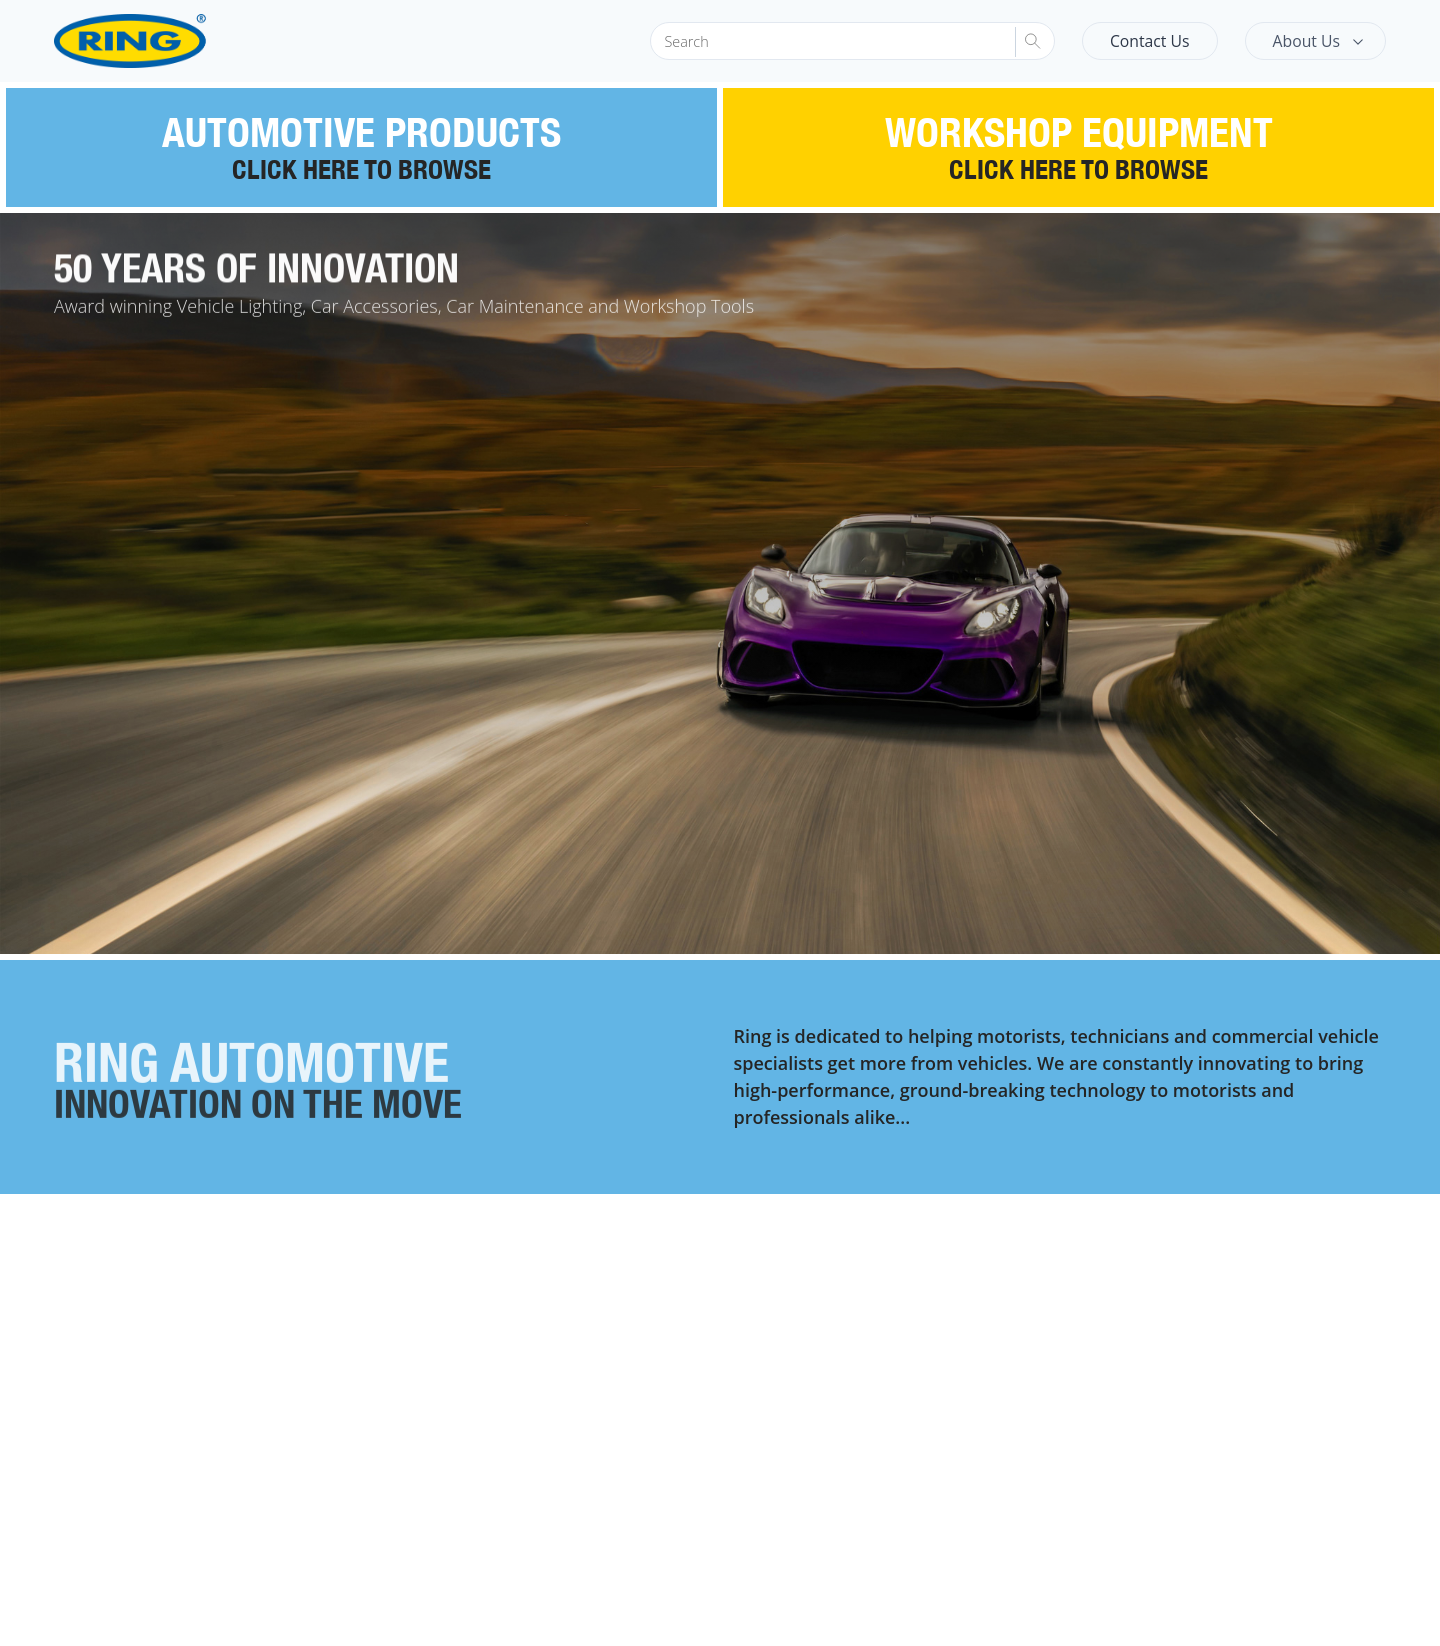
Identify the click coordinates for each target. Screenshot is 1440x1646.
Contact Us (1150, 41)
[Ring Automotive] (178, 41)
